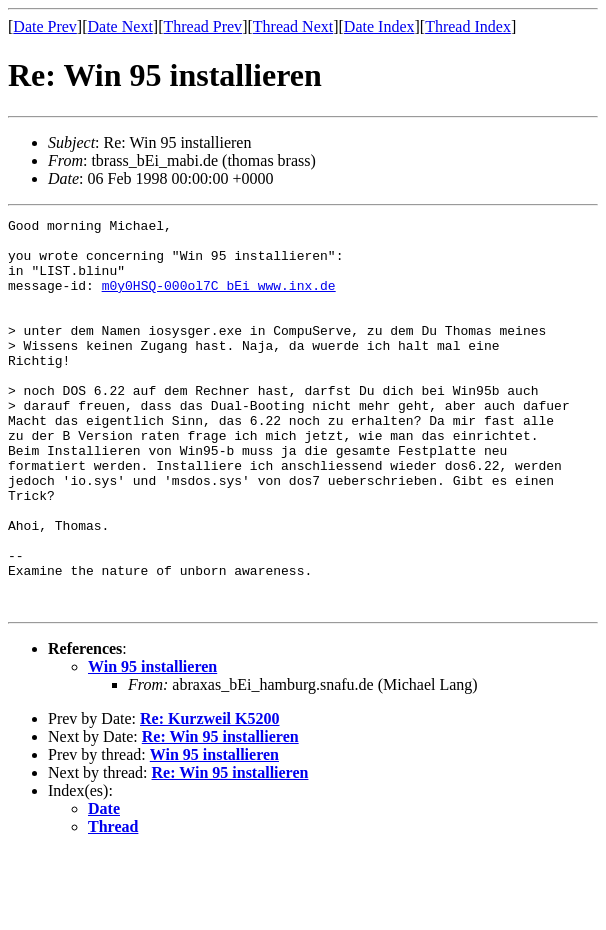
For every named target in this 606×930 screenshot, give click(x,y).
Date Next (120, 26)
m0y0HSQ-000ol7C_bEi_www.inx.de (219, 300)
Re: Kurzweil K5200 (210, 796)
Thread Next (293, 26)
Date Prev (45, 26)
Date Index (379, 26)
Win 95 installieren (152, 744)
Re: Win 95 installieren (220, 814)
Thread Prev (202, 26)
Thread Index (468, 26)
